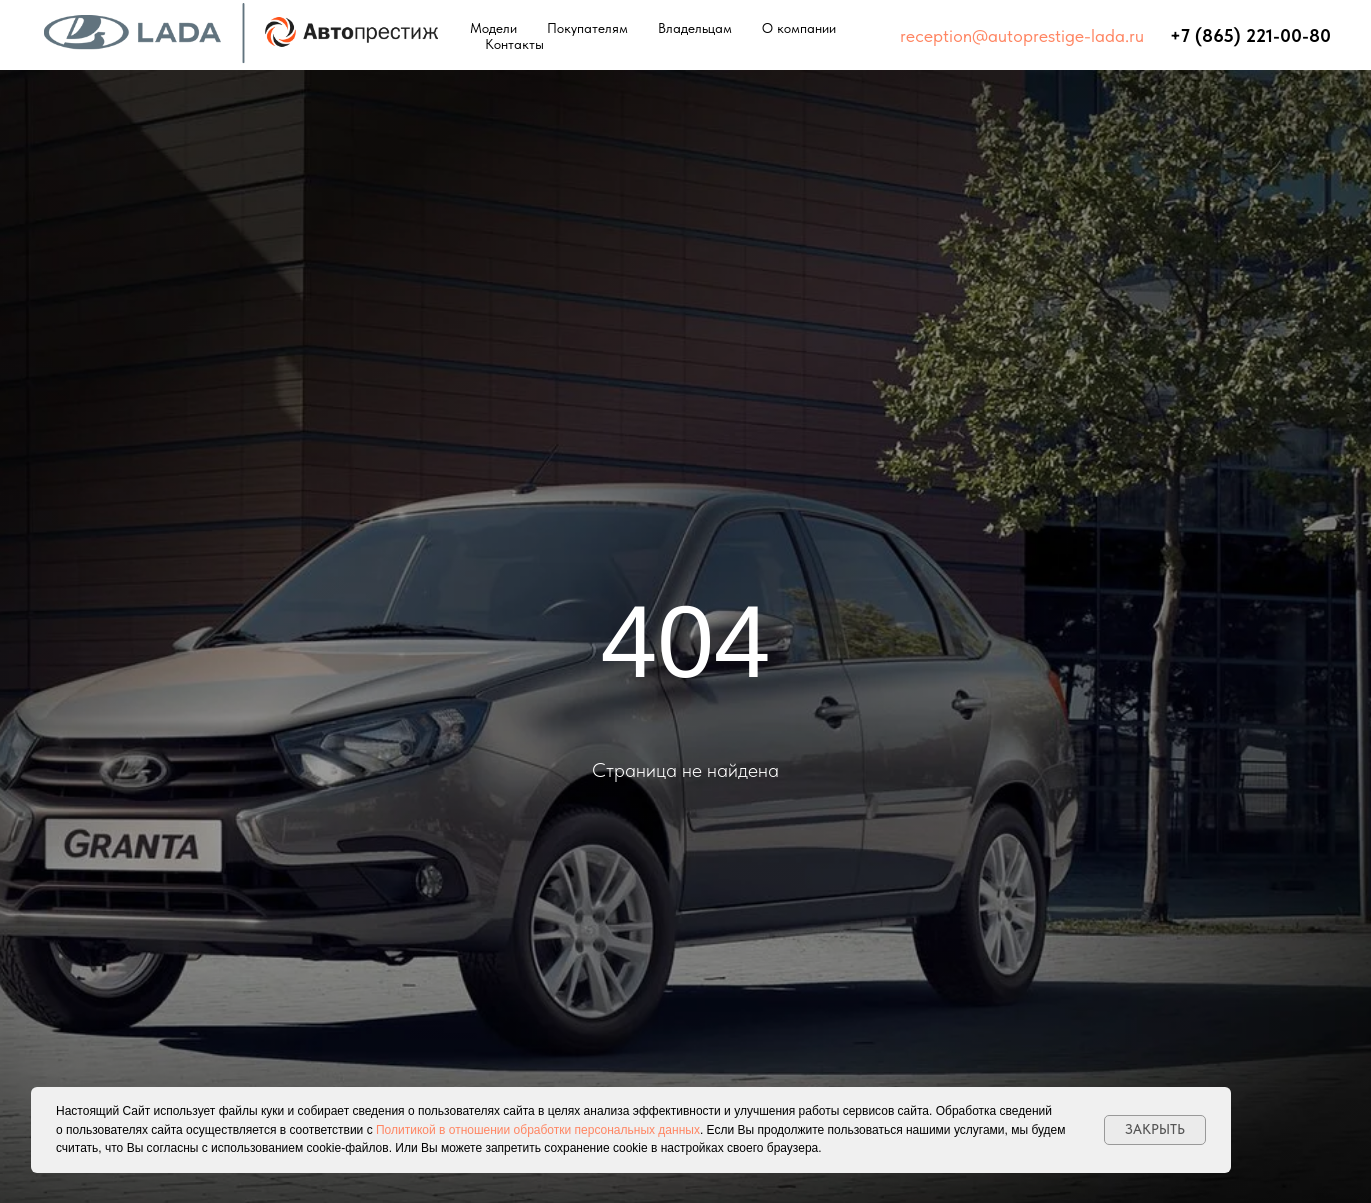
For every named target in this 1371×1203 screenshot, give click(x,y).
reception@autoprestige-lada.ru (1022, 35)
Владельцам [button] (695, 28)
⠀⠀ (1157, 35)
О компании (799, 28)
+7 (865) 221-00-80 (1250, 35)
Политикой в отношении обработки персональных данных (538, 1130)
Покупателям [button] (587, 28)
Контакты (514, 44)
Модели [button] (493, 28)
